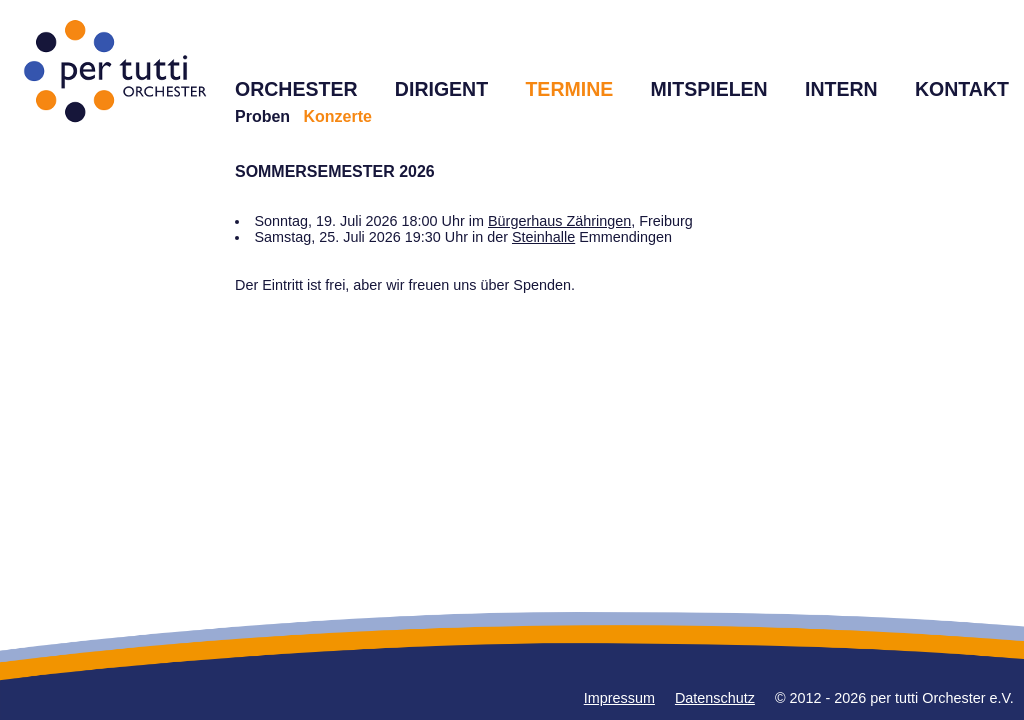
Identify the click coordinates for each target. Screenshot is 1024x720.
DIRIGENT (441, 89)
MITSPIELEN (709, 89)
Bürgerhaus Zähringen (559, 221)
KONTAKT (962, 89)
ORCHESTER (296, 89)
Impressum (619, 698)
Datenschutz (715, 698)
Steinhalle (543, 237)
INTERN (841, 89)
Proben (262, 116)
